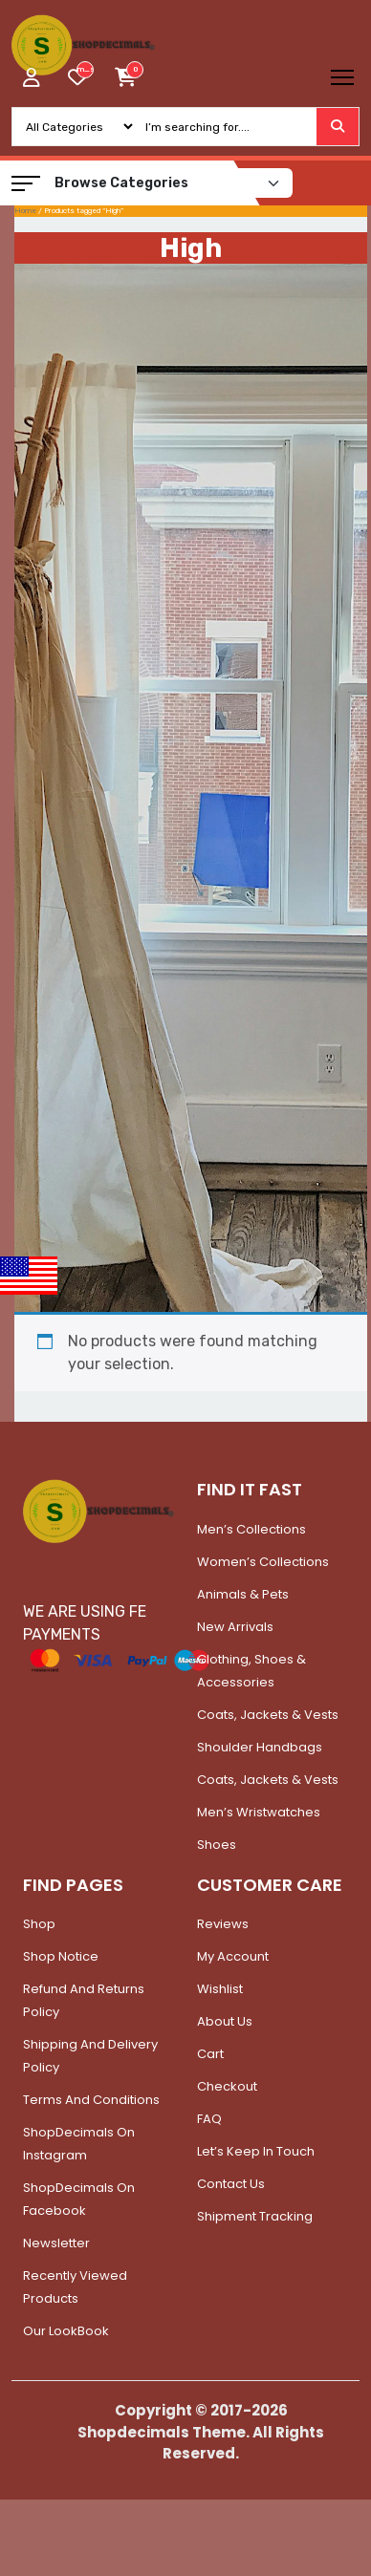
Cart (210, 2054)
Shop (39, 1924)
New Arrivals (235, 1627)
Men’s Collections (251, 1529)
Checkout (227, 2086)
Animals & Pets (243, 1594)
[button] (25, 183)
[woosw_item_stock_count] (86, 70)
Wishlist (220, 1989)
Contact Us (231, 2184)
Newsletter (56, 2243)
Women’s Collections (263, 1562)
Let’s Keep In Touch (256, 2151)
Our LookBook (66, 2331)
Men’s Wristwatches (258, 1812)
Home (25, 210)
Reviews (223, 1924)
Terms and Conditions (91, 2100)
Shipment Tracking (255, 2216)
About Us (224, 2021)
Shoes (216, 1844)
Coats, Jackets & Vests (267, 1715)
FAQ (209, 2119)
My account (233, 1956)
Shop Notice (60, 1956)
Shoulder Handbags (259, 1747)
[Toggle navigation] (342, 77)
